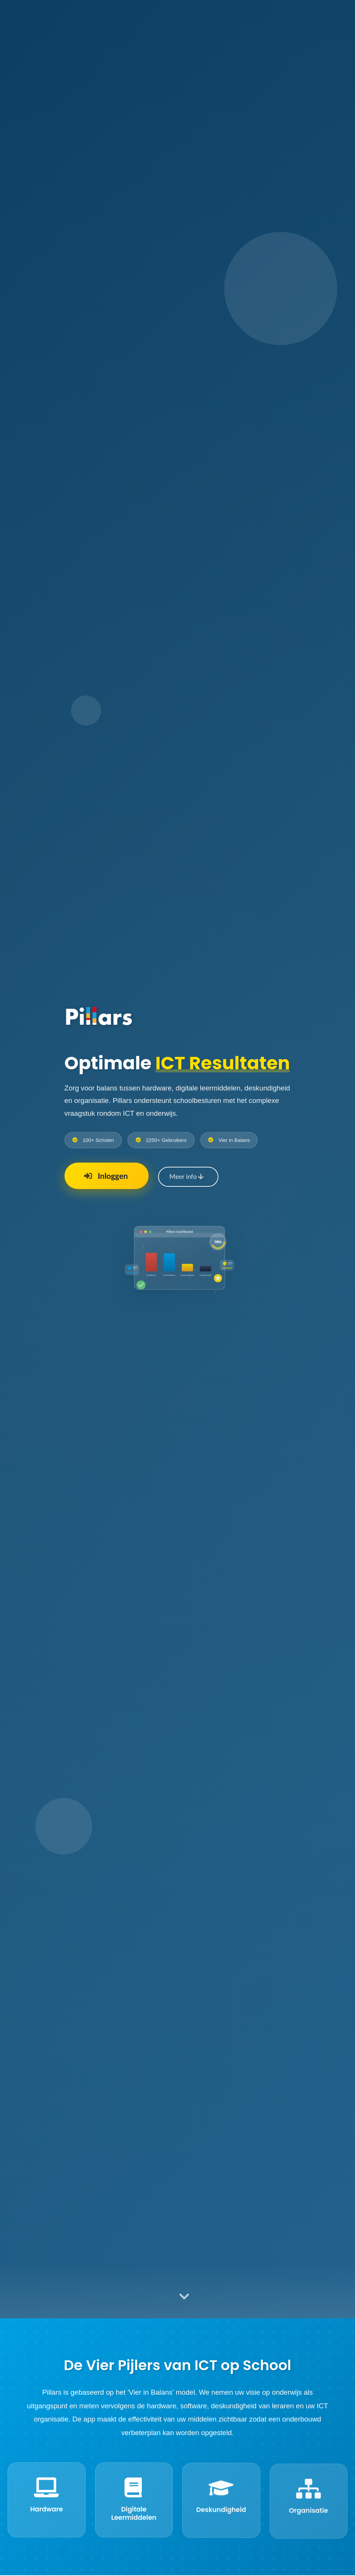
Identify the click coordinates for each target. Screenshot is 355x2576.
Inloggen (105, 1175)
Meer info (186, 1176)
